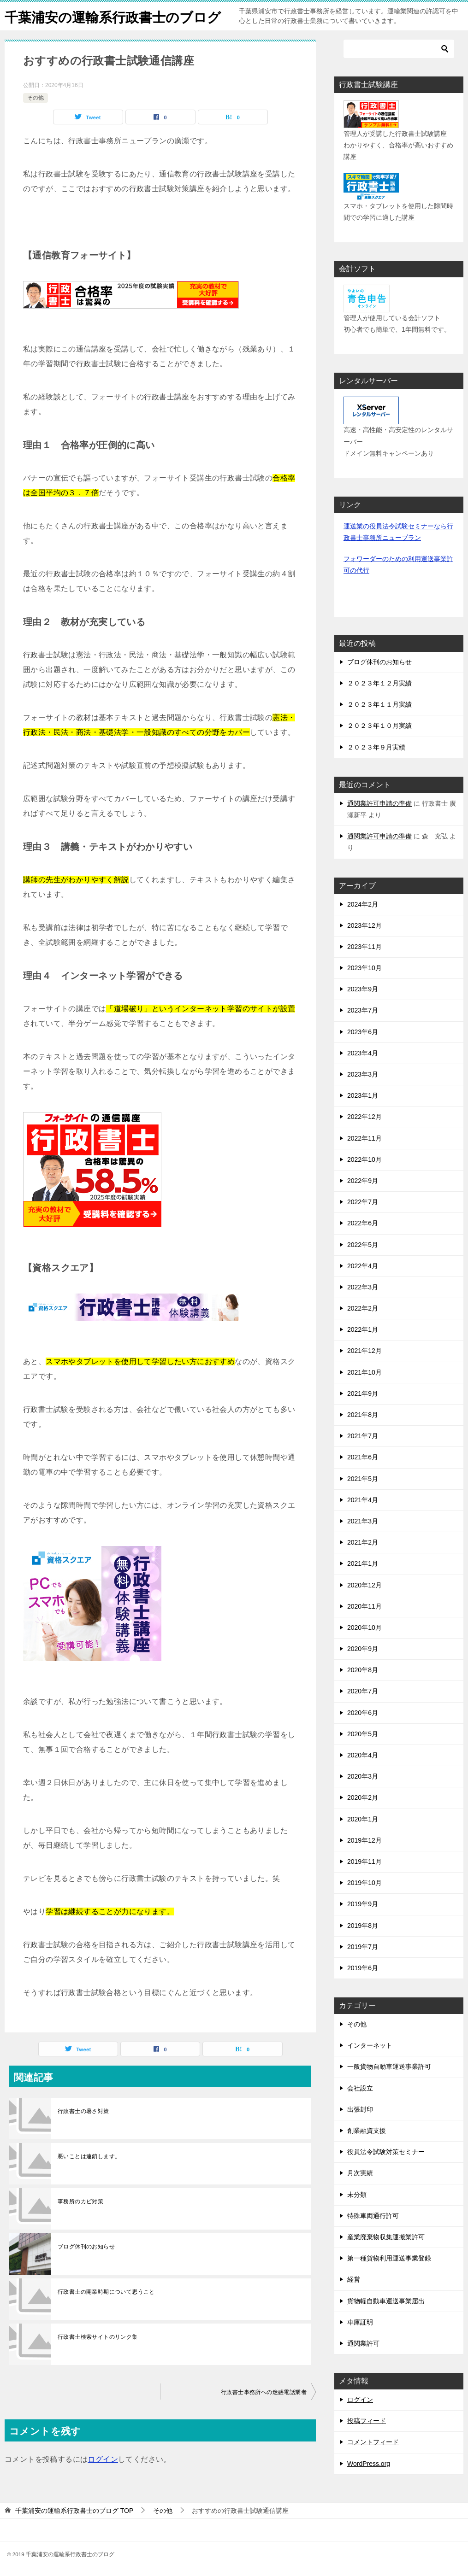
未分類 (357, 2194)
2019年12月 (364, 1840)
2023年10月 (364, 968)
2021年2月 (362, 1542)
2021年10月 (364, 1372)
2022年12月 (364, 1116)
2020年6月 (362, 1712)
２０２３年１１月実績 (379, 704)
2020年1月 (362, 1819)
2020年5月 (362, 1734)
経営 (353, 2279)
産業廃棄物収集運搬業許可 (386, 2237)
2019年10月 (364, 1882)
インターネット (369, 2045)
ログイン (103, 2459)
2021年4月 (362, 1500)
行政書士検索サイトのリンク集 (98, 2337)
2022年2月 (362, 1308)
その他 (35, 97)
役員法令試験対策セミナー (386, 2151)
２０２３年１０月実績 (379, 725)
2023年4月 (362, 1053)
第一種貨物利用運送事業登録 (389, 2258)
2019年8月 (362, 1925)
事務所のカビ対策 (80, 2201)
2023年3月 (362, 1074)
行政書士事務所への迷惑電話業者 (264, 2392)
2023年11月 (364, 946)
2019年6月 (362, 1968)
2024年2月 (362, 904)
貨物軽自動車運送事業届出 (386, 2301)
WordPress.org (368, 2463)
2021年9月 (362, 1393)
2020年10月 (364, 1627)
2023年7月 (362, 1010)
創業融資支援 (366, 2130)
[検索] (399, 49)
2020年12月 (364, 1585)
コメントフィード (373, 2442)
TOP (74, 2510)
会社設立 (360, 2088)
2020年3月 (362, 1776)
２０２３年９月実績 (376, 747)
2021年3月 (362, 1521)
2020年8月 (362, 1670)
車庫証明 (360, 2322)
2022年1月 (362, 1329)
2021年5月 (362, 1478)
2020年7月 (362, 1691)
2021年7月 (362, 1436)
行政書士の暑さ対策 (83, 2111)
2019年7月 (362, 1946)
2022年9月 (362, 1180)
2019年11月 (364, 1861)
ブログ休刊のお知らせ (86, 2246)
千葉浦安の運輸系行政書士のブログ (116, 16)
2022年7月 (362, 1202)
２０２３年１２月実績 (379, 683)
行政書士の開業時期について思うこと (106, 2292)
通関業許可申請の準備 (379, 803)
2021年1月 (362, 1563)
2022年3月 (362, 1287)
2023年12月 (364, 925)
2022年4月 (362, 1266)
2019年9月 (362, 1904)
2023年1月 (362, 1095)
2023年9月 (362, 989)
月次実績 (360, 2173)
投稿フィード (366, 2420)
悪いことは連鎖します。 (89, 2156)
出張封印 (360, 2109)
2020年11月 (364, 1606)
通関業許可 (363, 2343)
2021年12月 (364, 1350)
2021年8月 (362, 1414)
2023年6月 (362, 1032)
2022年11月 (364, 1138)
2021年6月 (362, 1457)
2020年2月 (362, 1797)
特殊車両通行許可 (373, 2215)
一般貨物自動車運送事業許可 (389, 2066)
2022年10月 (364, 1159)
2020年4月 (362, 1755)
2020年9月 (362, 1648)
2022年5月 (362, 1244)
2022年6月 (362, 1223)
